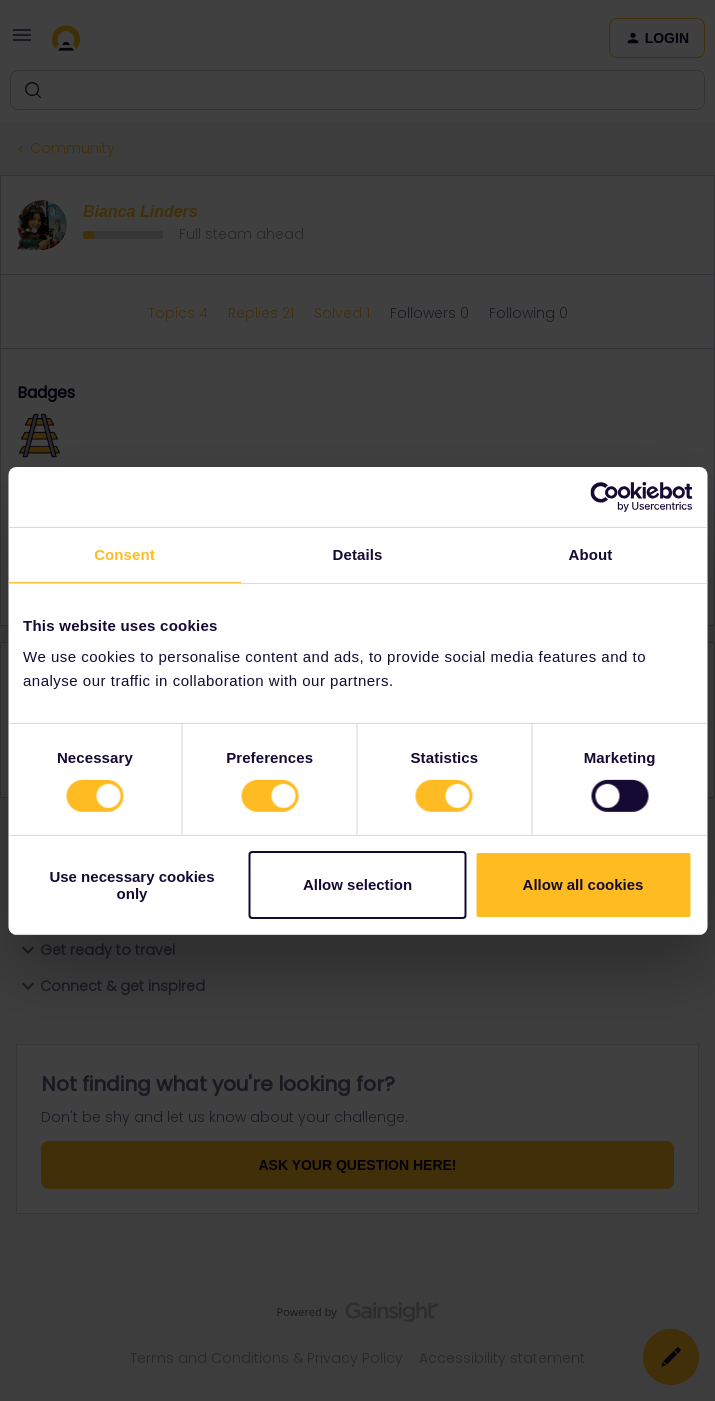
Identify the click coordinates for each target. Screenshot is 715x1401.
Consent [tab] (124, 553)
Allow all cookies (583, 884)
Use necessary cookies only (131, 885)
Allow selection (357, 884)
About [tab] (591, 553)
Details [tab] (358, 553)
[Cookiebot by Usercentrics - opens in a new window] (604, 496)
